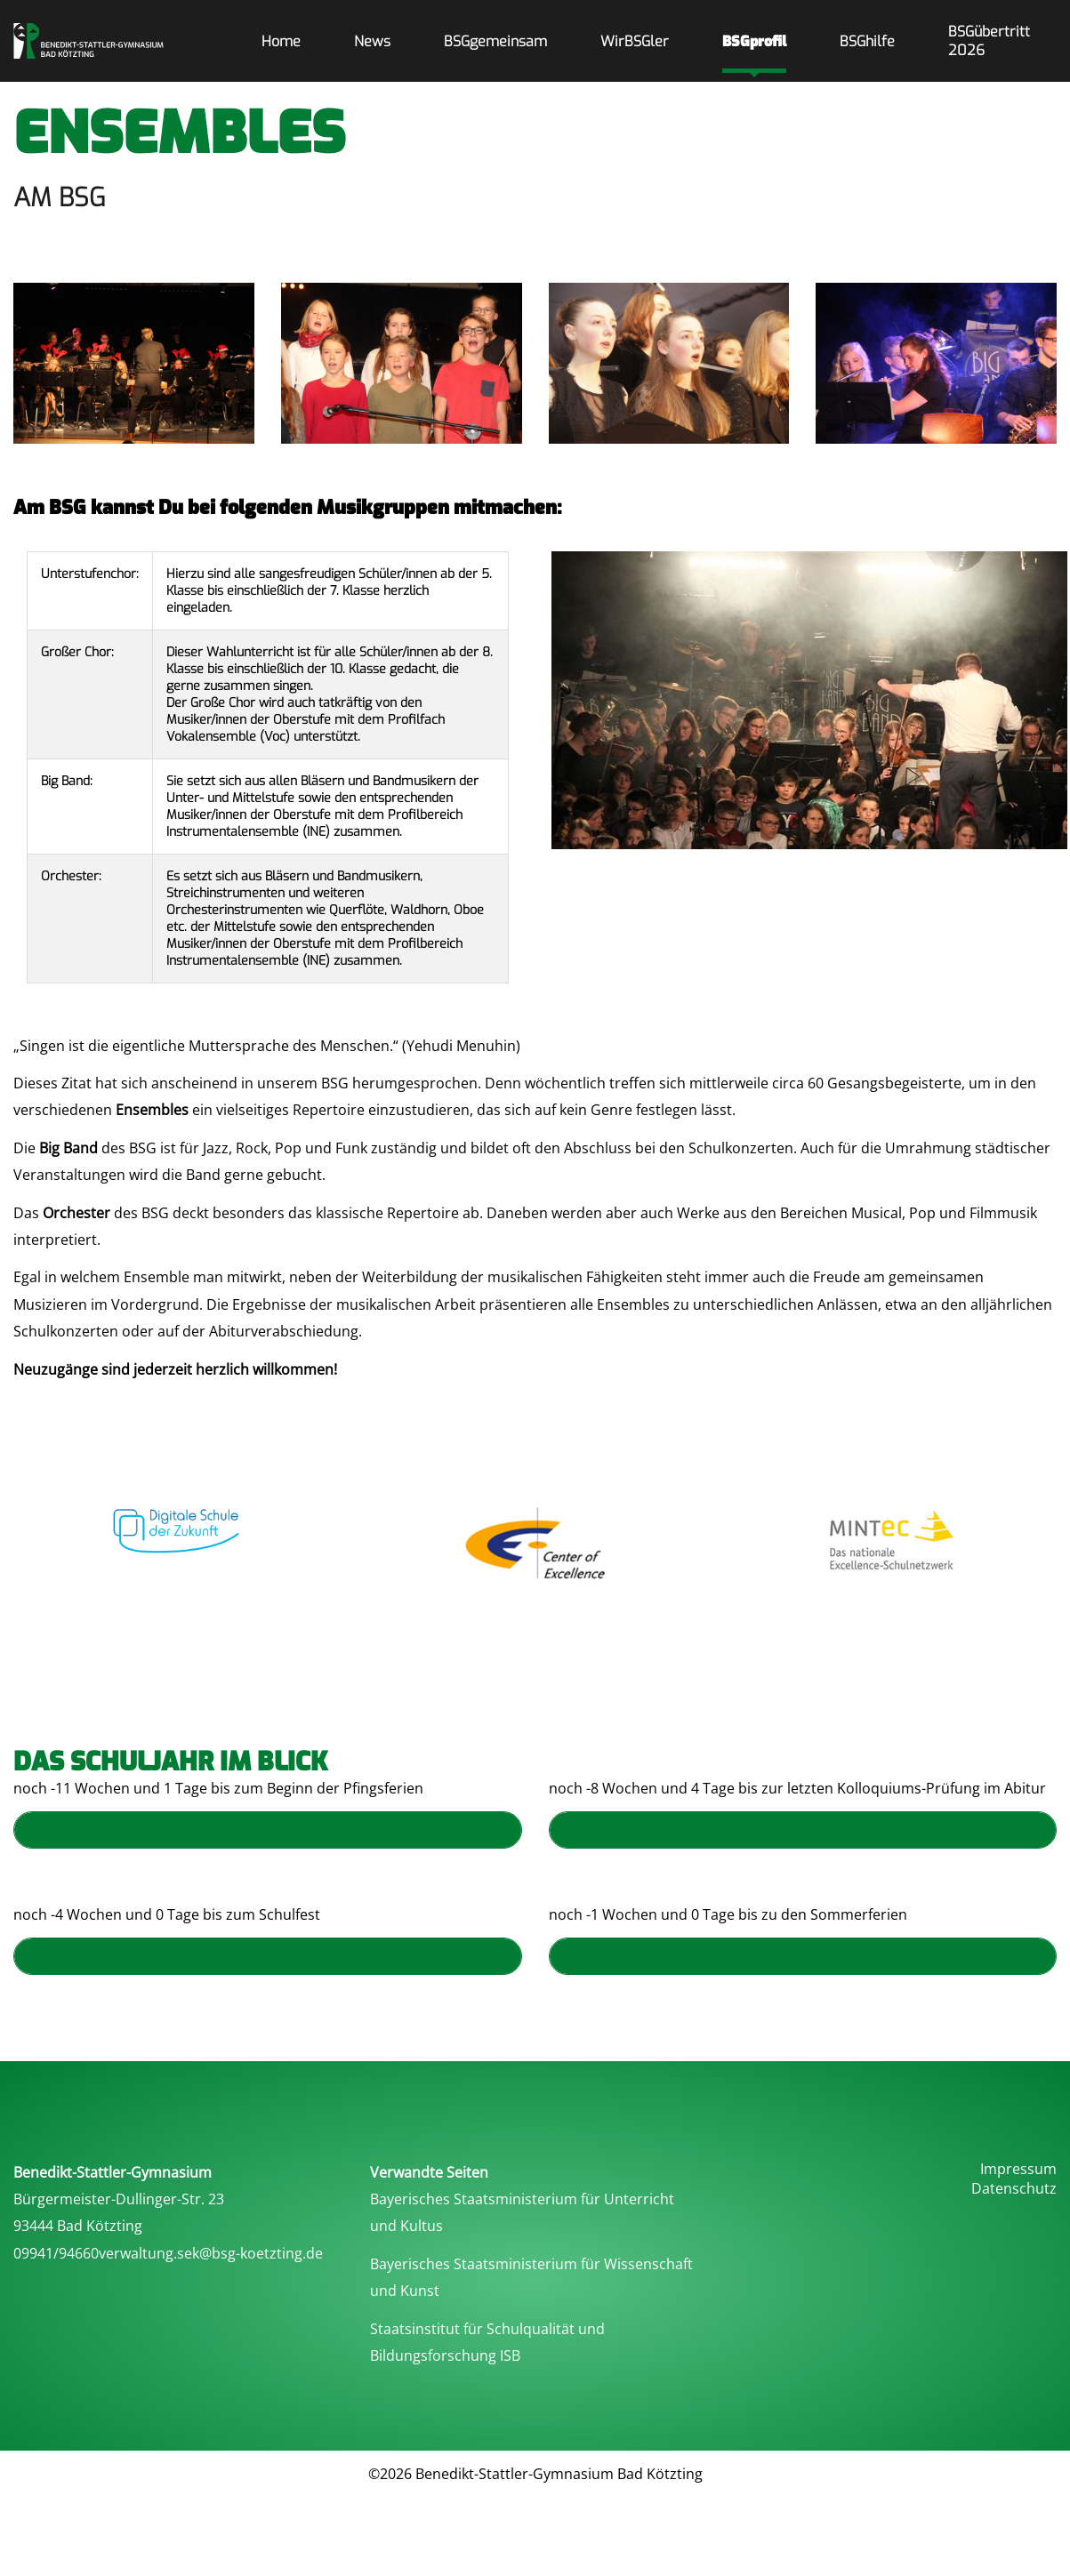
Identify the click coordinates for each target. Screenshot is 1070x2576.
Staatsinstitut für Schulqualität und (487, 2329)
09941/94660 (56, 2253)
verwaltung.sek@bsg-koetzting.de (211, 2253)
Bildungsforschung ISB (445, 2355)
